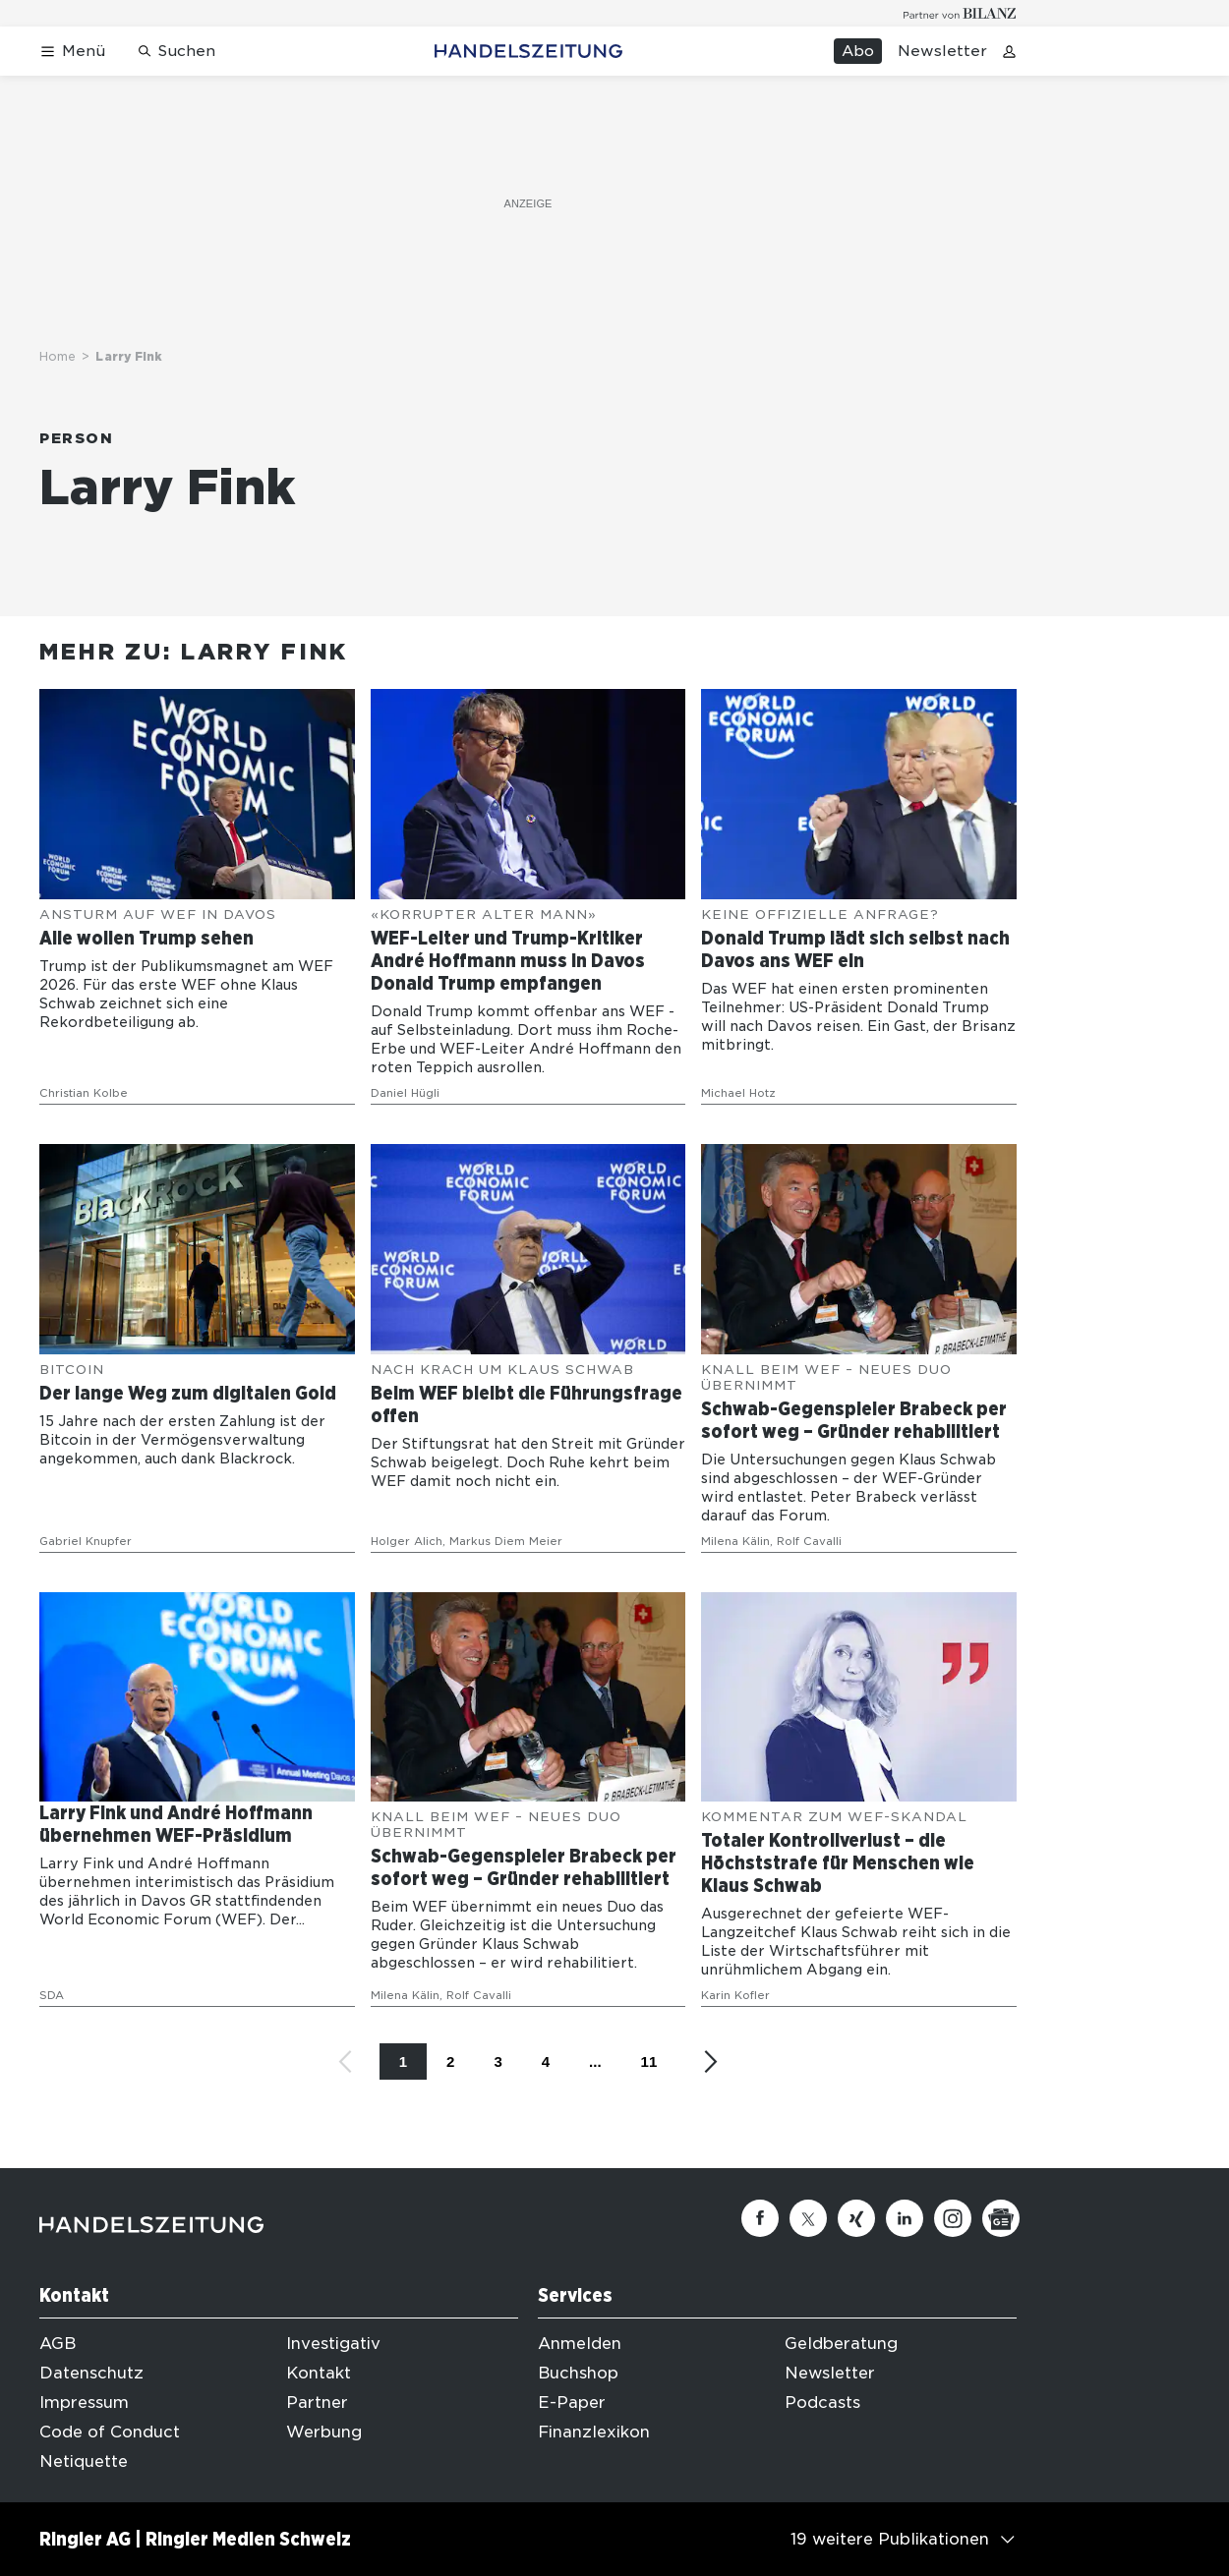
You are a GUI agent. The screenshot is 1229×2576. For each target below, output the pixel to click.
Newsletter (942, 51)
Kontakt (318, 2373)
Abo (858, 51)
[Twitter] (808, 2218)
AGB (57, 2343)
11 (649, 2061)
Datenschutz (91, 2373)
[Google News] (1001, 2218)
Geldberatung (841, 2343)
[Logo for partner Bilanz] (960, 13)
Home (57, 356)
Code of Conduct (109, 2432)
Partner (317, 2402)
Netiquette (83, 2461)
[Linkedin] (904, 2218)
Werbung (324, 2432)
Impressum (84, 2402)
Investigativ (333, 2343)
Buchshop (578, 2373)
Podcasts (822, 2402)
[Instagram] (952, 2218)
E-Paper (572, 2402)
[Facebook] (760, 2218)
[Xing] (856, 2218)
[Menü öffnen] (72, 51)
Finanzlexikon (594, 2432)
